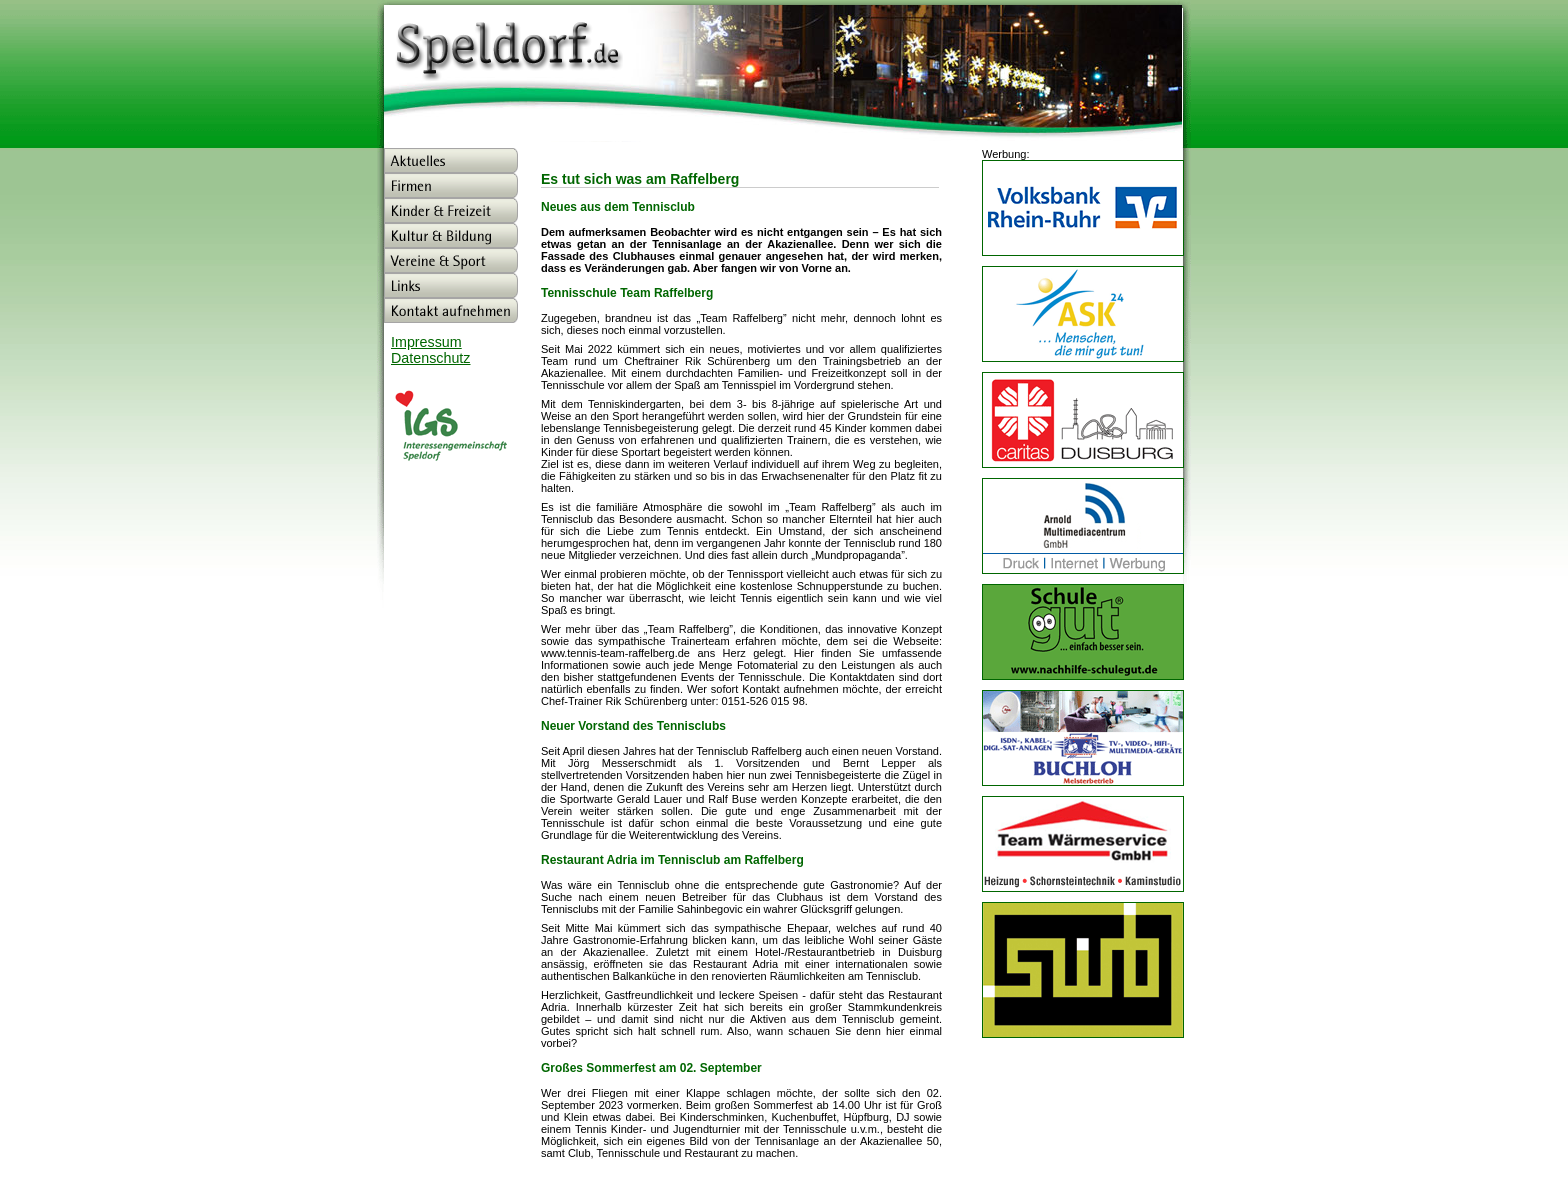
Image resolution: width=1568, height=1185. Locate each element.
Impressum (426, 342)
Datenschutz (430, 358)
